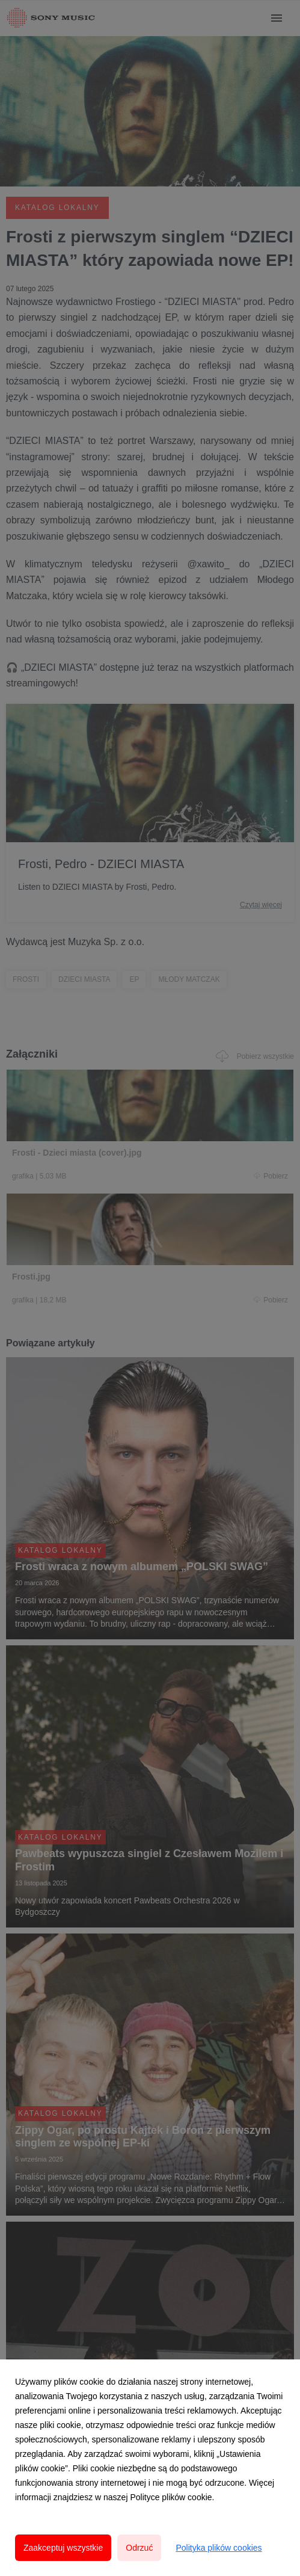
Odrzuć (139, 2548)
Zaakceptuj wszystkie (63, 2548)
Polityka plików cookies (219, 2548)
